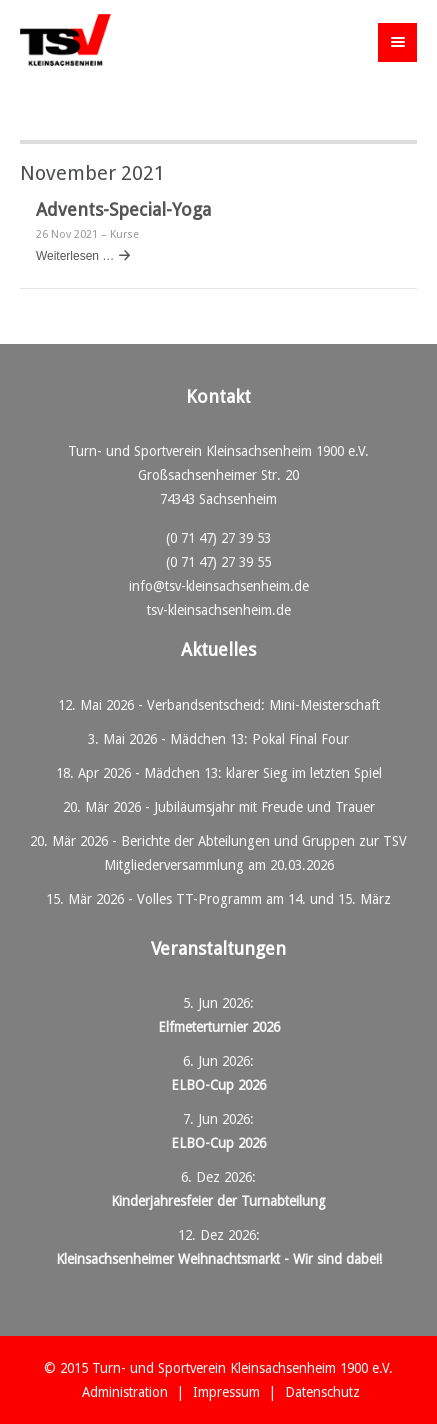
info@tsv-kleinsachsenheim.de (219, 586)
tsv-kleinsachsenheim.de (219, 610)
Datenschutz (322, 1392)
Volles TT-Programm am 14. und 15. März (264, 899)
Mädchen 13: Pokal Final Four (259, 739)
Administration (125, 1392)
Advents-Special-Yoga (123, 209)
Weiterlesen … (75, 256)
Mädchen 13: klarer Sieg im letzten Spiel (263, 773)
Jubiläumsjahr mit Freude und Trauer (264, 807)
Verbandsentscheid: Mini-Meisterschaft (263, 705)
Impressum (226, 1392)
